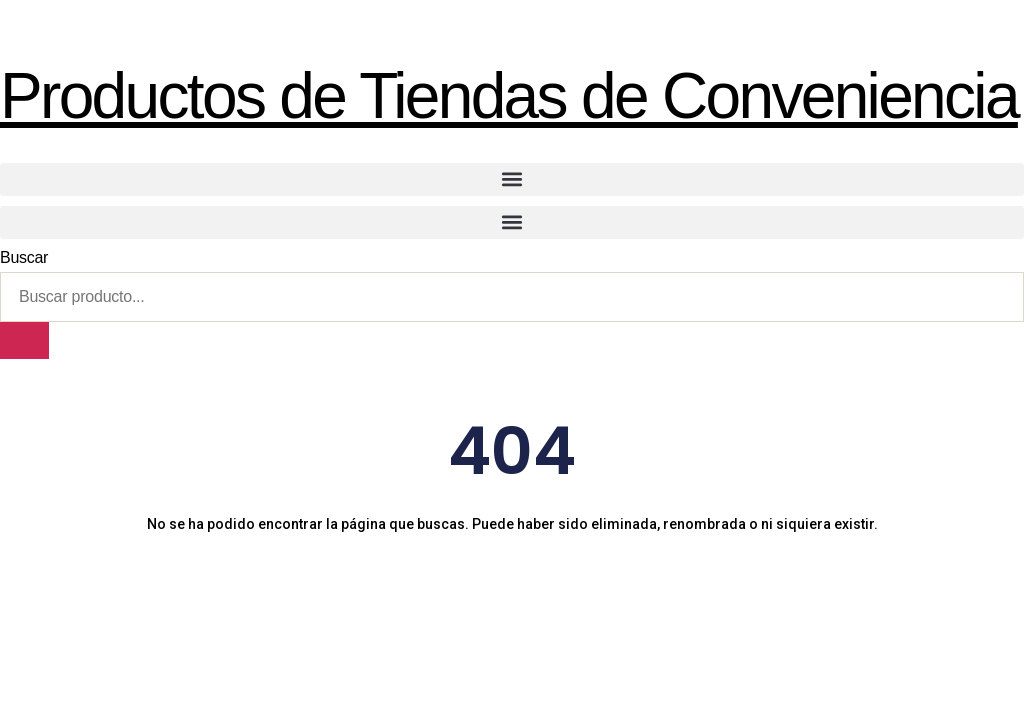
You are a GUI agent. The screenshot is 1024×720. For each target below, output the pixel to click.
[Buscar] (24, 340)
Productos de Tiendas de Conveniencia (509, 96)
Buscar (24, 257)
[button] (512, 179)
